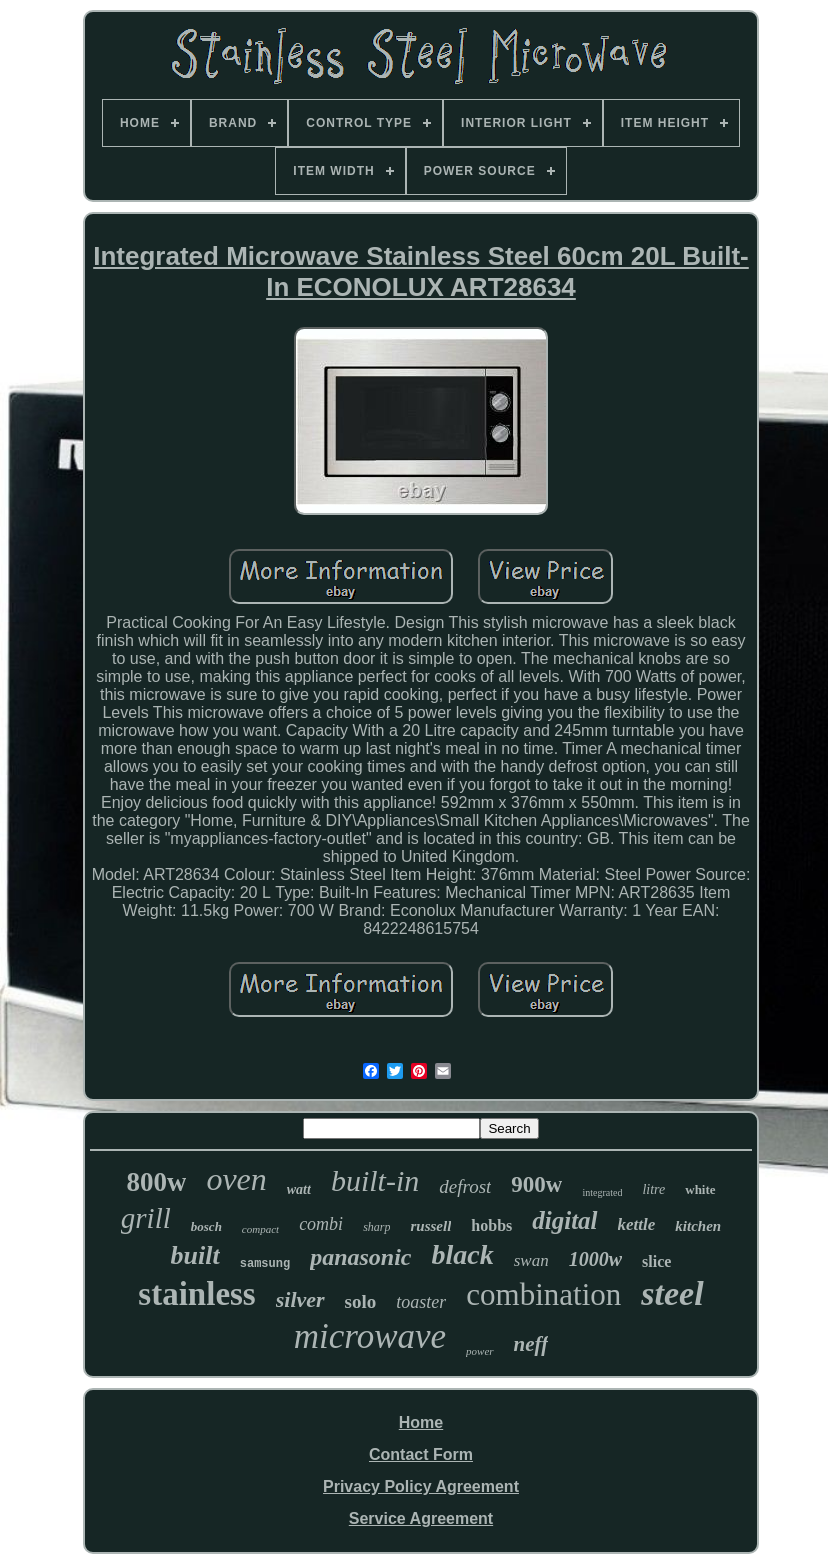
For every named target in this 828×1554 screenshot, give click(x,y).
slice (656, 1261)
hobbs (491, 1225)
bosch (206, 1226)
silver (300, 1299)
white (700, 1189)
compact (260, 1229)
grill (146, 1218)
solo (361, 1301)
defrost (465, 1186)
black (463, 1254)
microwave (370, 1336)
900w (536, 1184)
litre (653, 1189)
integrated (602, 1192)
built (195, 1255)
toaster (421, 1302)
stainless (196, 1294)
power (480, 1351)
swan (531, 1260)
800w (156, 1182)
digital (564, 1220)
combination (543, 1294)
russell (430, 1226)
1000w (595, 1259)
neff (531, 1344)
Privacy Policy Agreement (421, 1486)
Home (421, 1422)
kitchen (698, 1226)
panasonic (360, 1257)
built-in (375, 1180)
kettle (637, 1224)
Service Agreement (421, 1518)
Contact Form (421, 1454)
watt (299, 1189)
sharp (376, 1227)
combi (321, 1224)
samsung (265, 1264)
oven (236, 1179)
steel (672, 1293)
